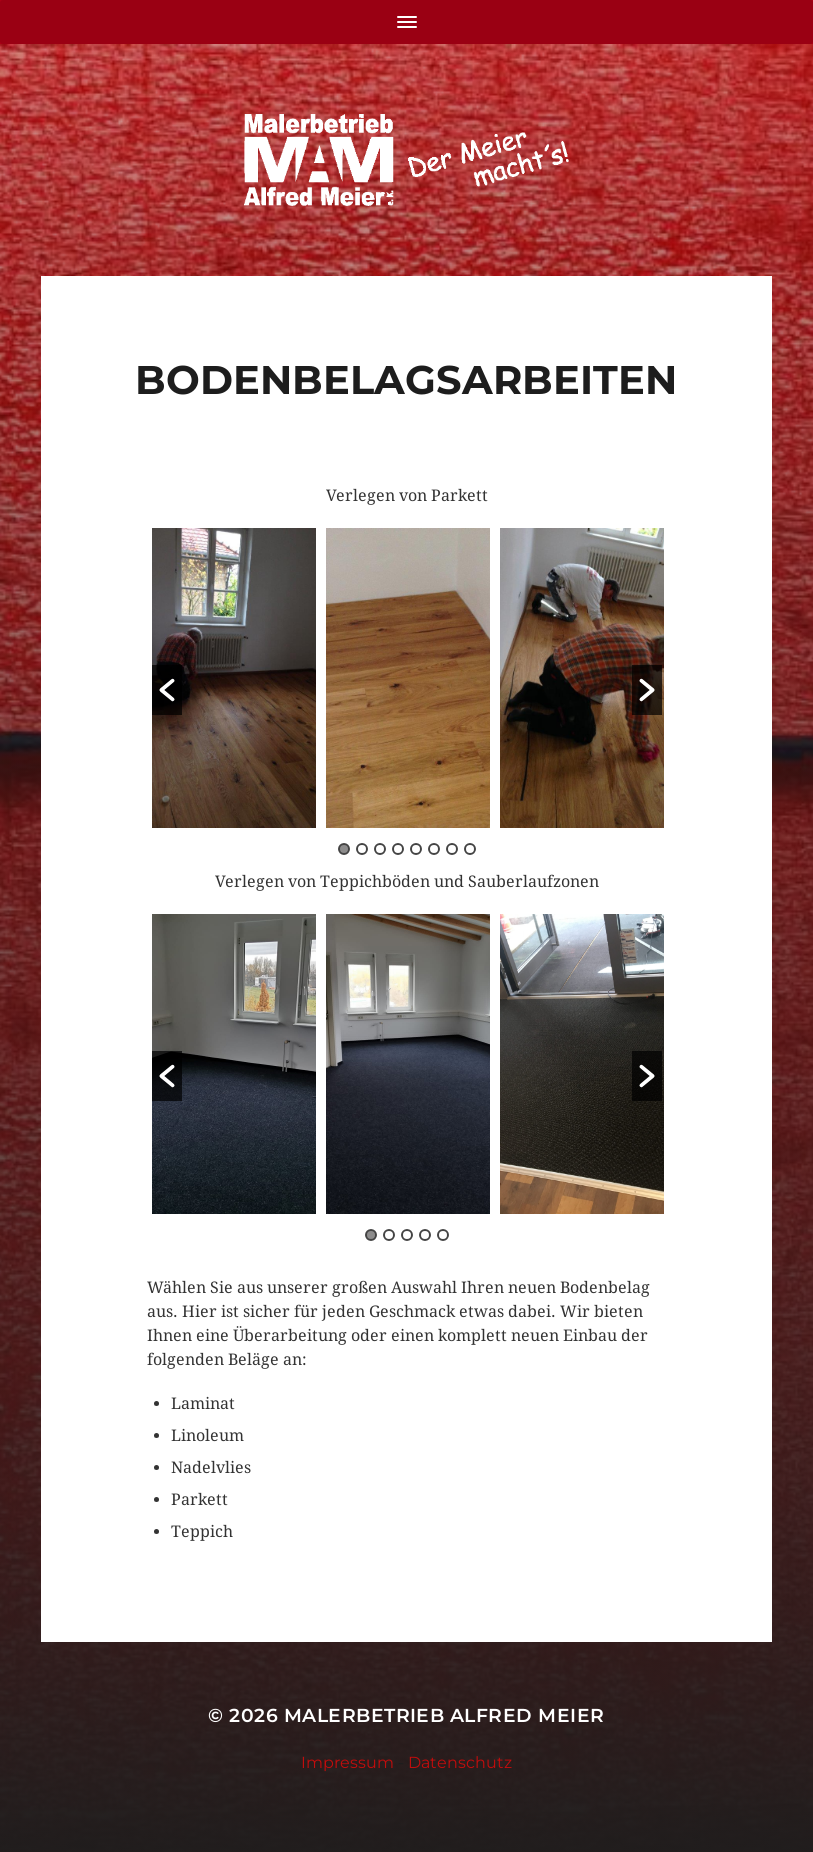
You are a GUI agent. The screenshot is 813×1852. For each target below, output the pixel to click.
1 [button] (344, 849)
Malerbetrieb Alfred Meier (444, 1715)
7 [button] (452, 849)
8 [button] (470, 849)
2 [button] (362, 849)
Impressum (347, 1762)
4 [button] (398, 849)
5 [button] (416, 849)
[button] (167, 690)
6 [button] (434, 849)
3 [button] (380, 849)
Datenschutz (460, 1762)
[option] (234, 678)
